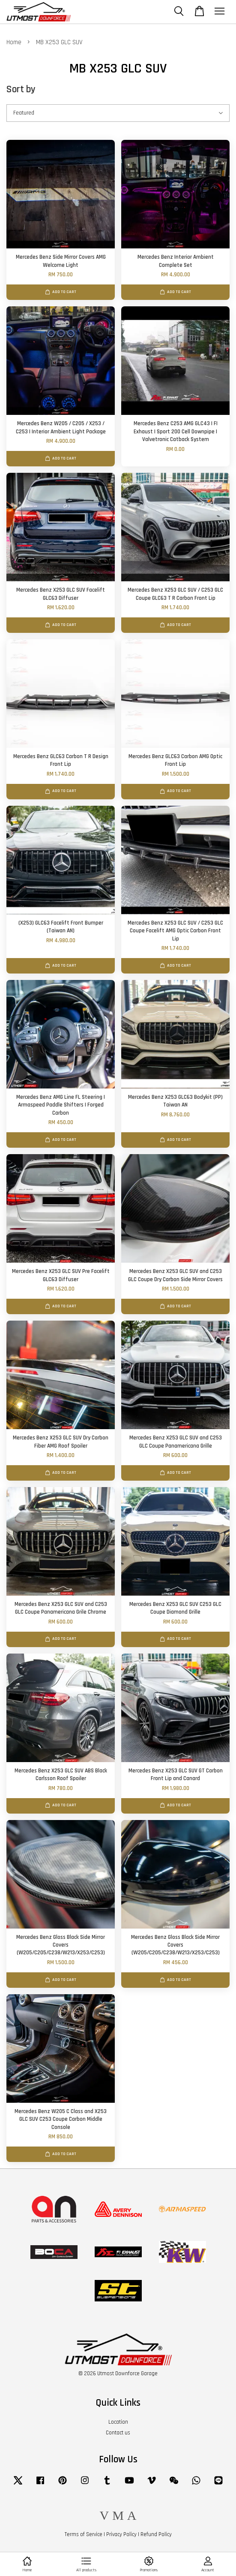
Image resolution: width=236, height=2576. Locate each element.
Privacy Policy (121, 2534)
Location (118, 2422)
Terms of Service (83, 2534)
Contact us (118, 2432)
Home (13, 42)
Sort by (21, 89)
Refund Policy (156, 2534)
